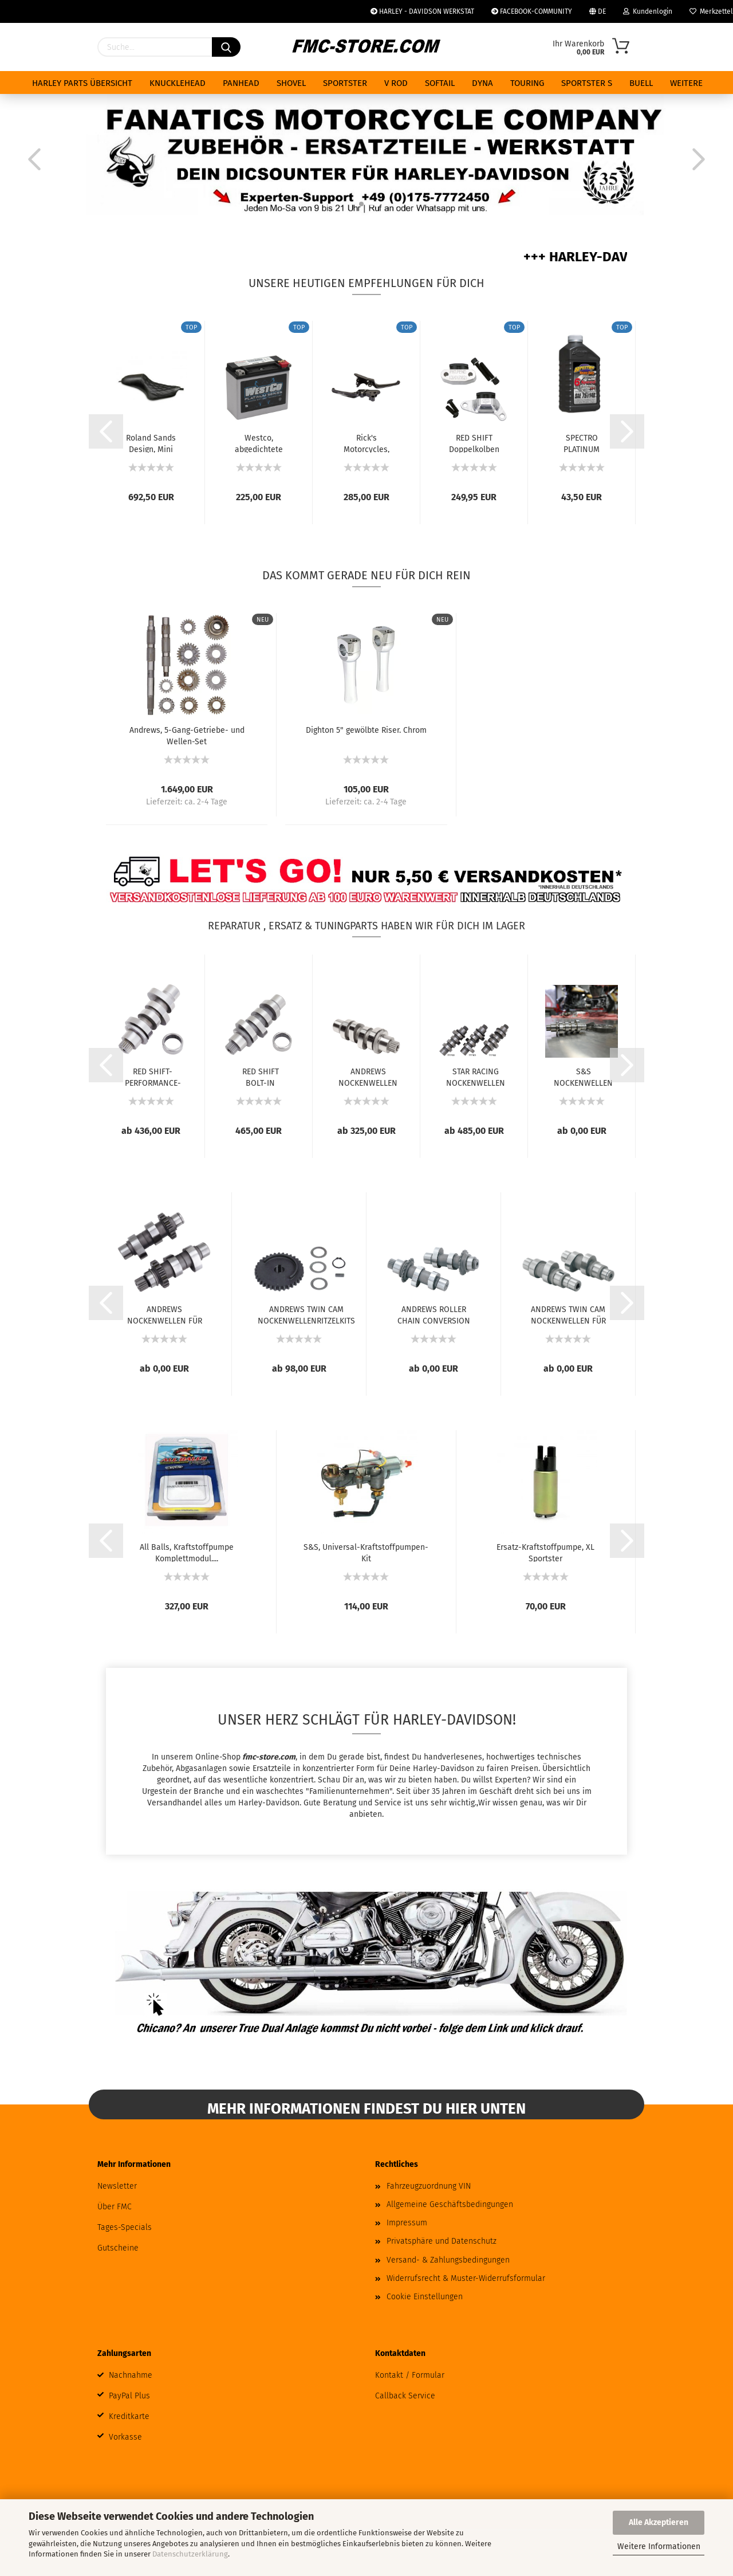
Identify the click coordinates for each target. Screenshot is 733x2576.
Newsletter (117, 2186)
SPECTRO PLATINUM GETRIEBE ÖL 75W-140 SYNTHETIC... (581, 443)
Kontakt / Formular (409, 2375)
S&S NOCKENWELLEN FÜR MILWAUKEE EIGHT (583, 1076)
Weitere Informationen (658, 2546)
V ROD (396, 83)
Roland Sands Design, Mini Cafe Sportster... (151, 443)
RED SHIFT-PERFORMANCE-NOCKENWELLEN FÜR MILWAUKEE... (152, 1076)
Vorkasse (125, 2437)
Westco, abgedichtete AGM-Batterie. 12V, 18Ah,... (258, 443)
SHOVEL (291, 83)
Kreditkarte (129, 2416)
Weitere (686, 83)
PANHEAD (241, 83)
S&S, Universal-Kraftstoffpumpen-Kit (366, 1552)
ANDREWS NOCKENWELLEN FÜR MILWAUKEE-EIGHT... (367, 1076)
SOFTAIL (440, 83)
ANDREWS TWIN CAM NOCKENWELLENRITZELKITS (306, 1314)
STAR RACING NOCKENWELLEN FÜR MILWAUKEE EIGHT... (475, 1076)
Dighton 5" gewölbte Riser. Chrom (366, 730)
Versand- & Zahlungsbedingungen (448, 2260)
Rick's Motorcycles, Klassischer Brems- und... (366, 443)
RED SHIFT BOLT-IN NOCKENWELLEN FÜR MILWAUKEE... (260, 1076)
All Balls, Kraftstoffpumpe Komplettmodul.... (187, 1552)
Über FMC (114, 2207)
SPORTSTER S (586, 83)
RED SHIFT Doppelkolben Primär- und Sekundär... (474, 443)
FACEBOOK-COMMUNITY (531, 11)
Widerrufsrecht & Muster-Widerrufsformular (466, 2278)
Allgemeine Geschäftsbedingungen (450, 2204)
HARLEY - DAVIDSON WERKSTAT (422, 11)
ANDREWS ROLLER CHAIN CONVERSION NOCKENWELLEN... (433, 1314)
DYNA (482, 83)
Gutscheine (118, 2248)
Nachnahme (130, 2375)
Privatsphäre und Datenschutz (441, 2241)
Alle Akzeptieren (658, 2522)
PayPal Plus (129, 2396)
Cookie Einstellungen (425, 2297)
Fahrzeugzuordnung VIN (429, 2186)
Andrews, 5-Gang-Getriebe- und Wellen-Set (187, 735)
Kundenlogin (647, 11)
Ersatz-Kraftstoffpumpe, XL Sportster (545, 1552)
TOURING (527, 83)
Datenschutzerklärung (190, 2554)
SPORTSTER (345, 83)
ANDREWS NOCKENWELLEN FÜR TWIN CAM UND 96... (164, 1314)
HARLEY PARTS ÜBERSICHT (82, 83)
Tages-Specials (124, 2227)
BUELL (641, 83)
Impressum (407, 2223)
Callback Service (405, 2396)
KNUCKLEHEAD (177, 83)
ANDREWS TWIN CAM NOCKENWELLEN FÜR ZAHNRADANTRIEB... (568, 1314)
